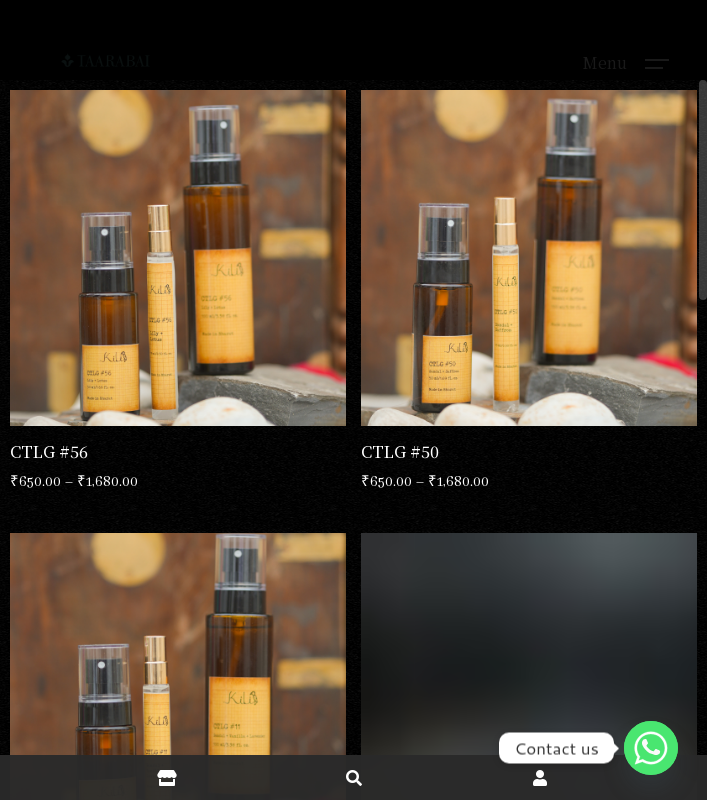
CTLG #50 (400, 451)
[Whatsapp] (651, 748)
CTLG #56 (49, 451)
